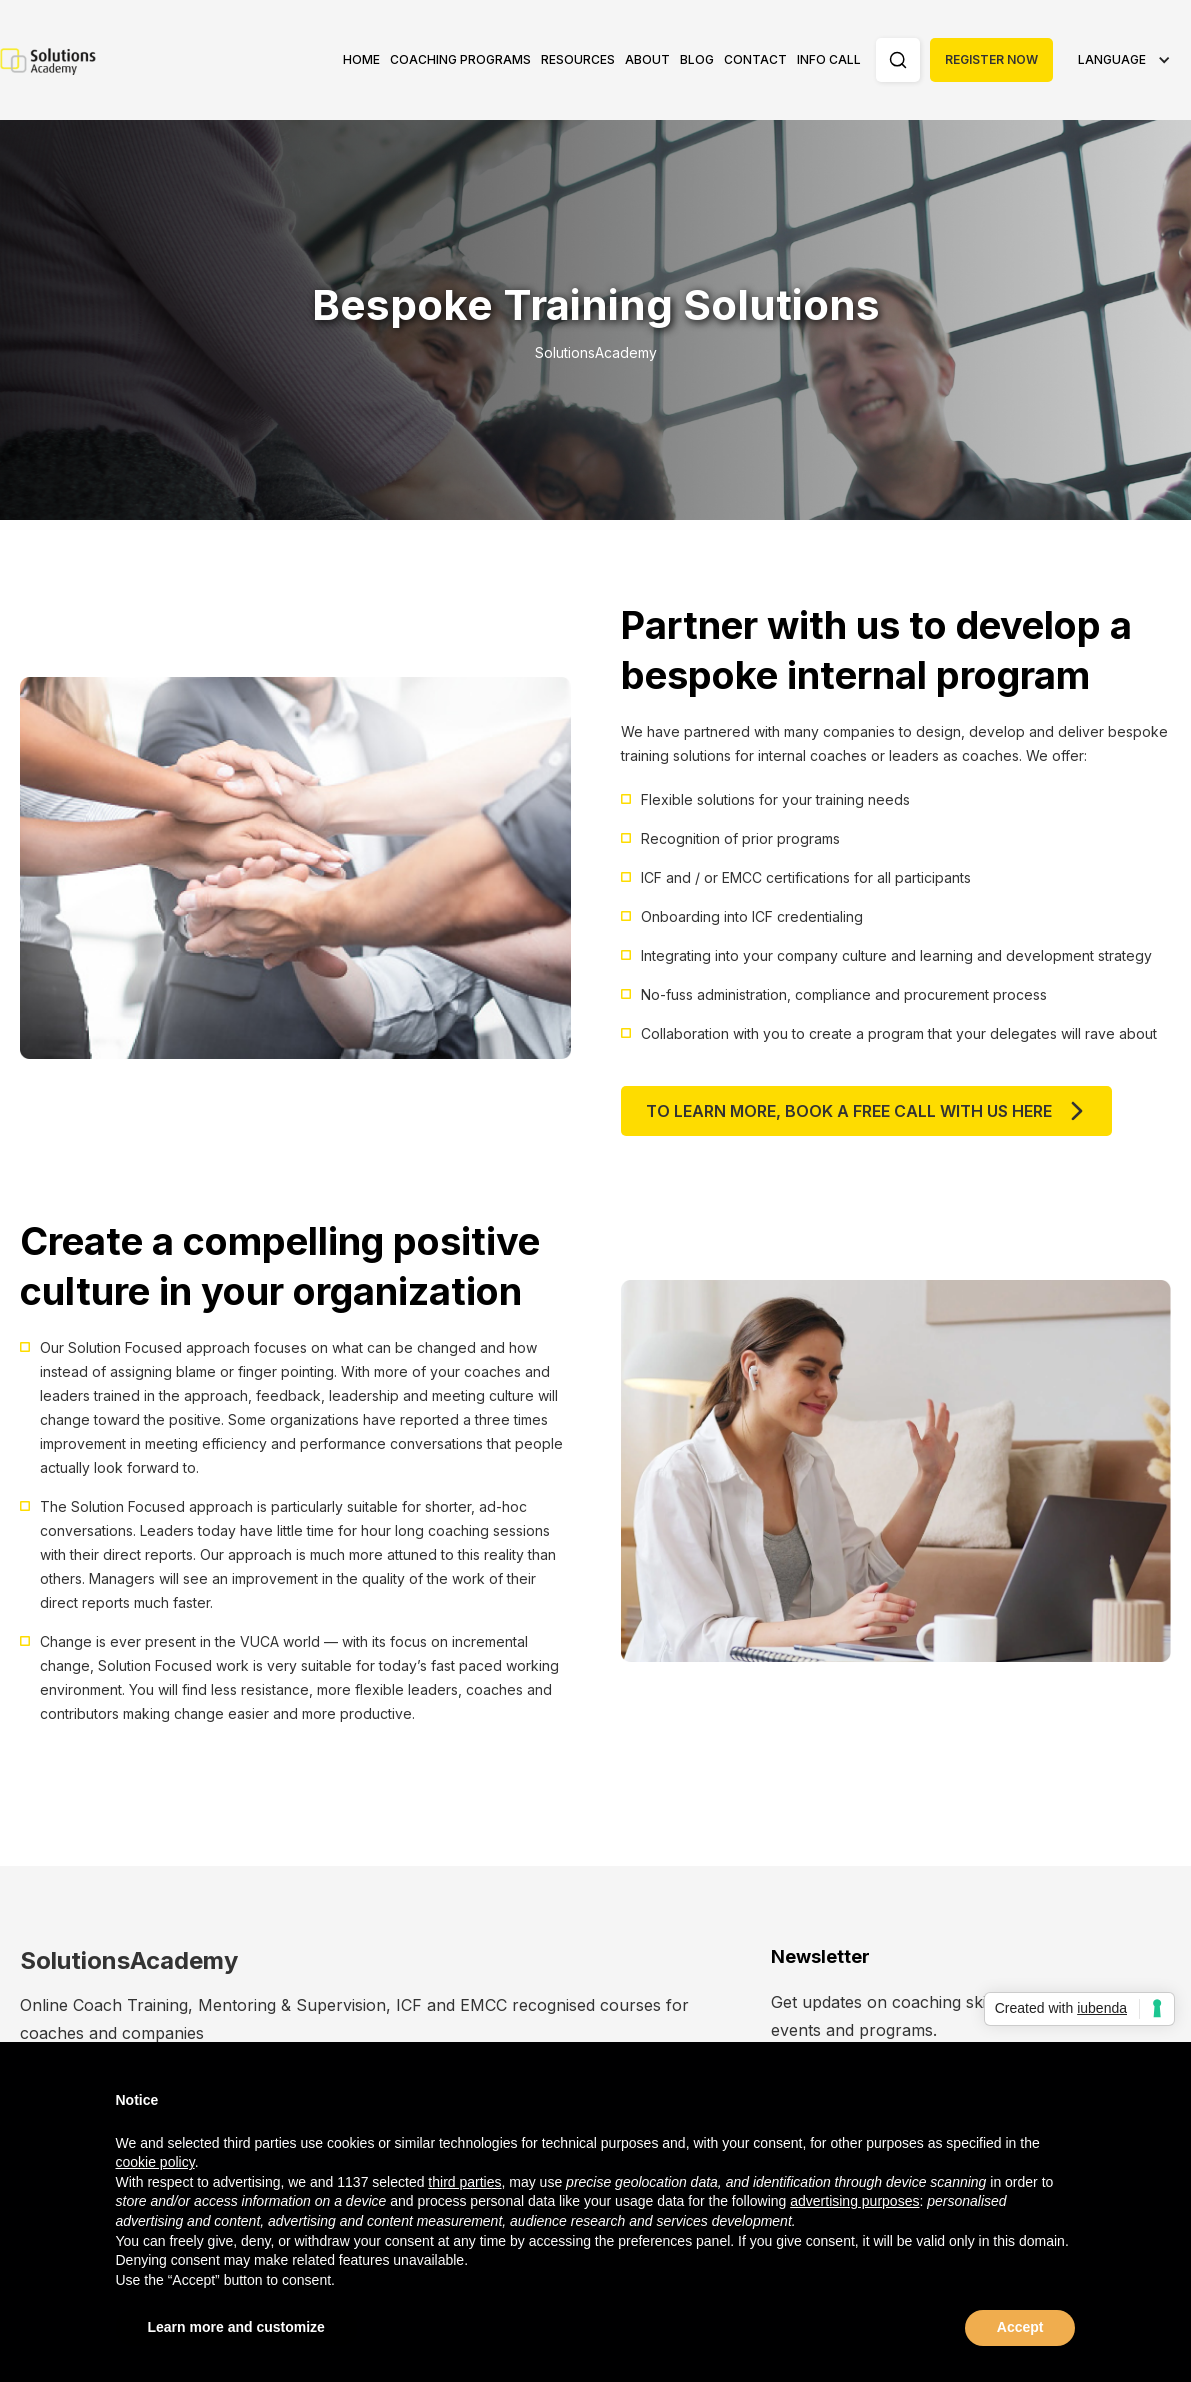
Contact (755, 59)
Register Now (991, 59)
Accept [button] (1020, 2327)
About (647, 59)
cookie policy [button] (155, 2162)
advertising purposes (854, 2201)
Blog (697, 59)
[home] (50, 60)
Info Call (829, 59)
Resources (578, 59)
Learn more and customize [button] (236, 2327)
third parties (464, 2182)
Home (361, 59)
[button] (460, 60)
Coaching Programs (460, 59)
